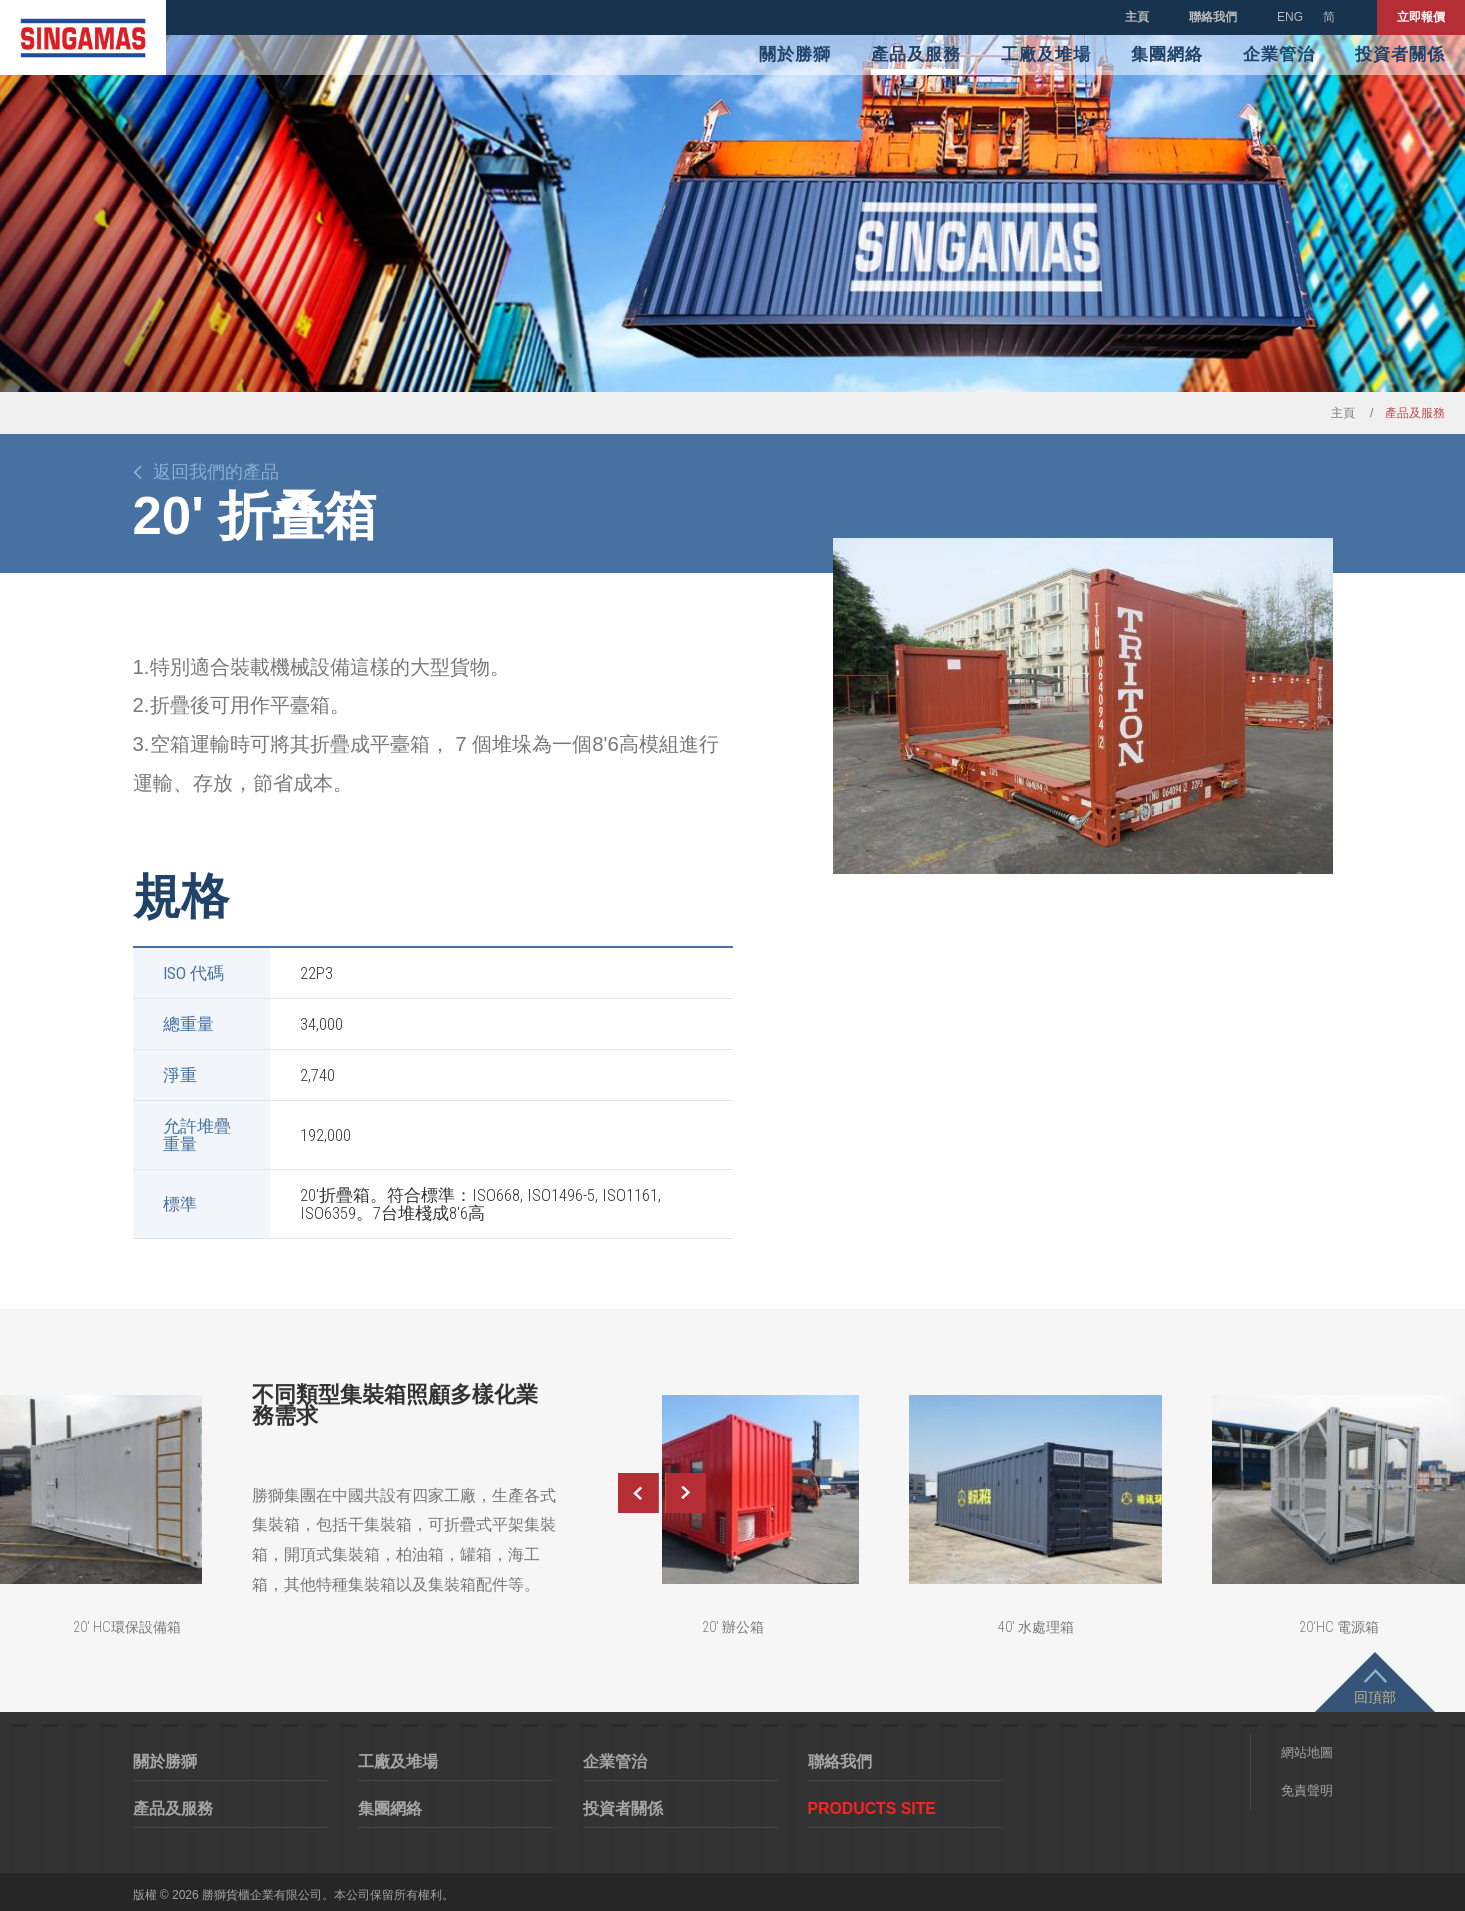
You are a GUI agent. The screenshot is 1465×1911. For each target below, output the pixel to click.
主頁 (1137, 17)
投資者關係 (1400, 54)
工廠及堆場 (1046, 54)
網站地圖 (1307, 1752)
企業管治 (1279, 54)
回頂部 (1375, 1697)
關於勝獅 (795, 54)
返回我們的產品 (216, 472)
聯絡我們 (1213, 17)
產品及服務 (916, 54)
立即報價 (1421, 17)
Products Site (872, 1808)
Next (686, 1493)
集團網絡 (1167, 54)
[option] (1083, 706)
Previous (638, 1493)
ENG (1290, 17)
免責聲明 (1307, 1790)
